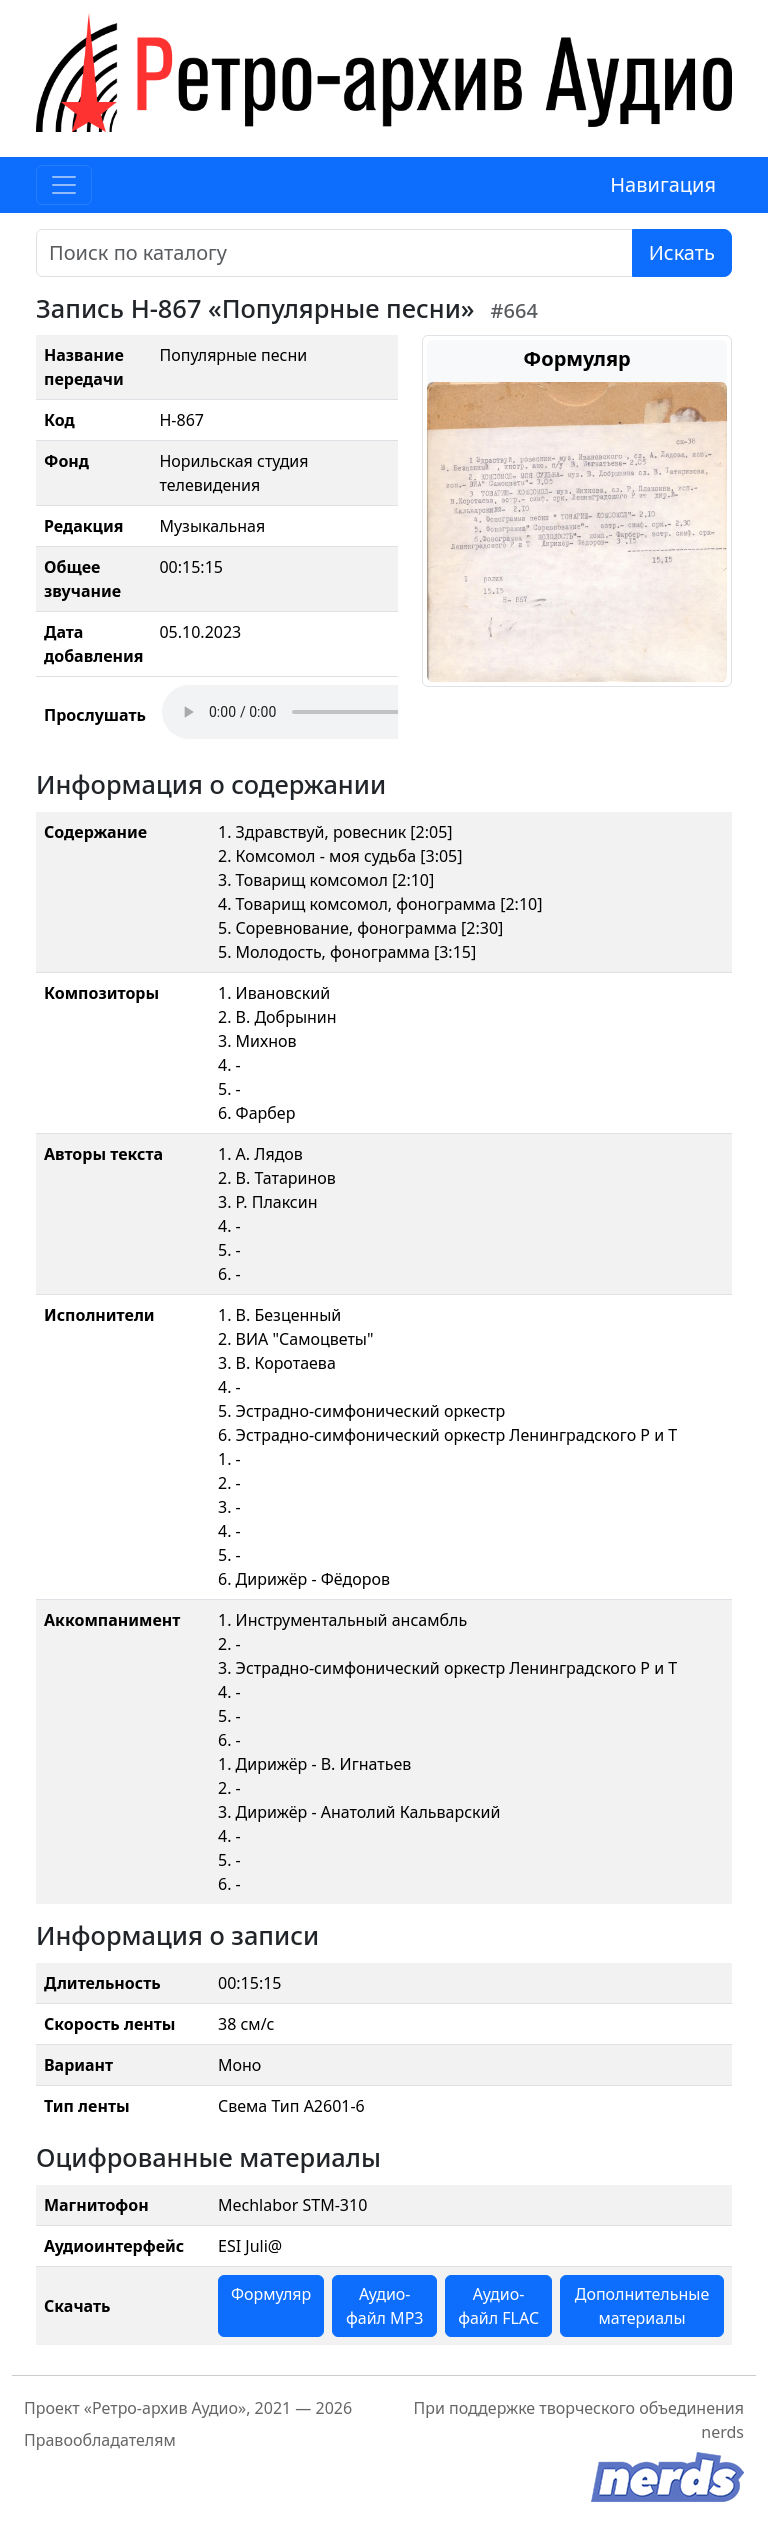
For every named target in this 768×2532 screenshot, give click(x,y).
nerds (722, 2432)
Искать (682, 252)
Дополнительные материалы (642, 2306)
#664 (514, 310)
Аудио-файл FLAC (498, 2306)
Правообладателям (100, 2440)
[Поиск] (334, 253)
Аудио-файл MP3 (385, 2306)
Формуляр (271, 2294)
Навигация (663, 184)
